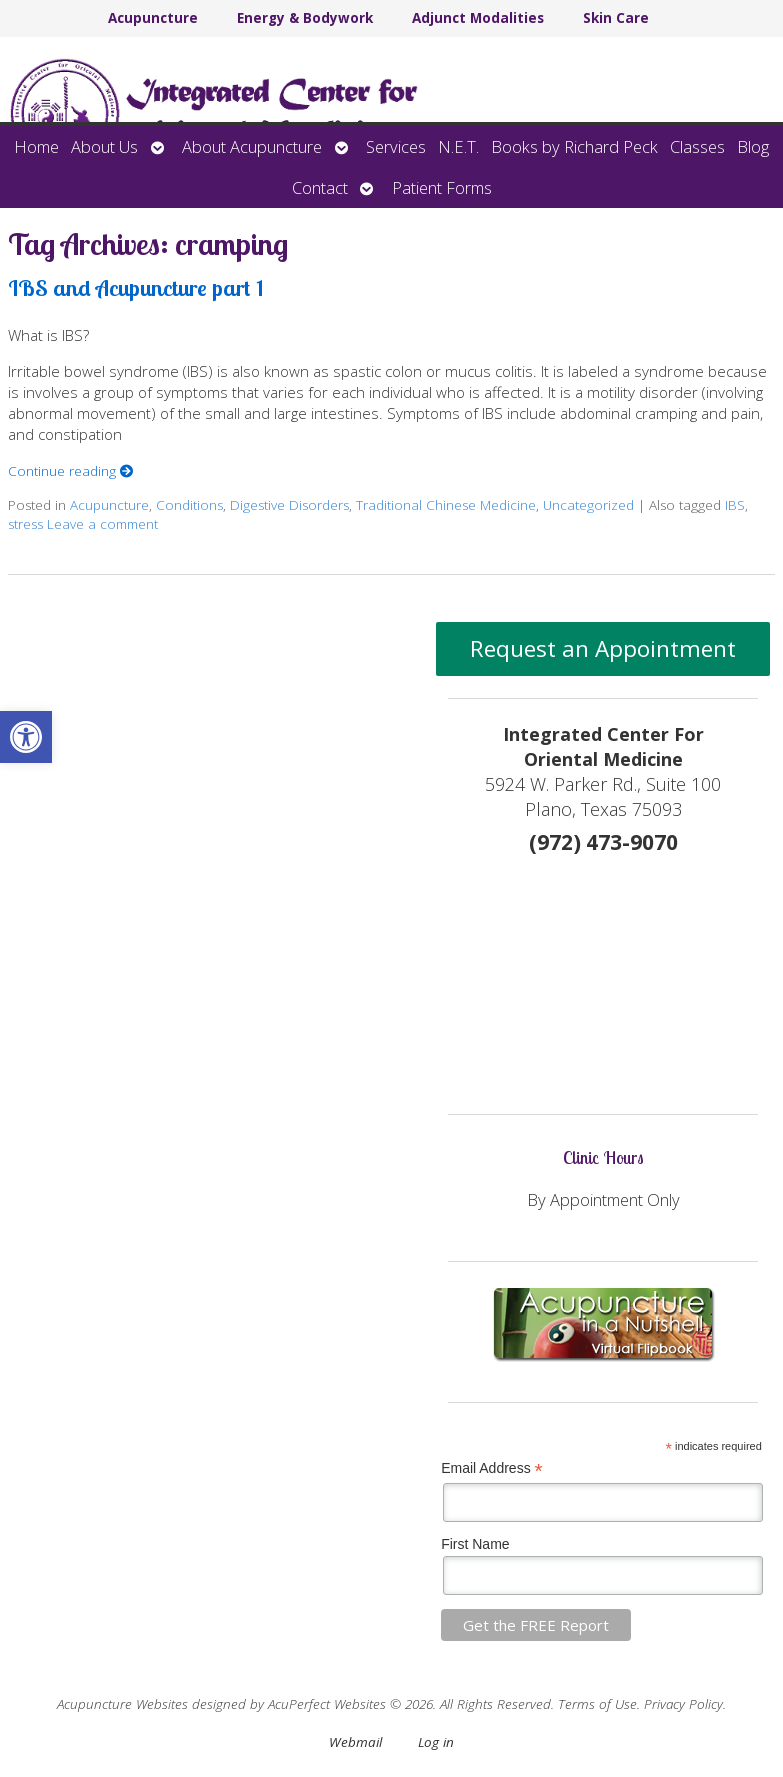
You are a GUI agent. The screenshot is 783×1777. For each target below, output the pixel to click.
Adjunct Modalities (478, 18)
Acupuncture (153, 18)
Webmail (355, 1742)
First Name (475, 1544)
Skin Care (616, 18)
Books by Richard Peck (574, 146)
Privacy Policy (683, 1704)
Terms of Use (597, 1704)
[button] (26, 737)
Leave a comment (102, 524)
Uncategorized (588, 505)
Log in (436, 1742)
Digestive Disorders (289, 505)
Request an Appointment (603, 648)
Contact (320, 187)
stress (25, 524)
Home (36, 146)
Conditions (189, 505)
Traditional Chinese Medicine (446, 505)
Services (396, 146)
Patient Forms (442, 187)
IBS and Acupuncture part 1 (136, 287)
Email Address (492, 1468)
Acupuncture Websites (122, 1704)
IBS (735, 505)
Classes (697, 146)
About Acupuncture (252, 146)
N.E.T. (458, 146)
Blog (753, 146)
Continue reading (71, 471)
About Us (104, 146)
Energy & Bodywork (305, 18)
